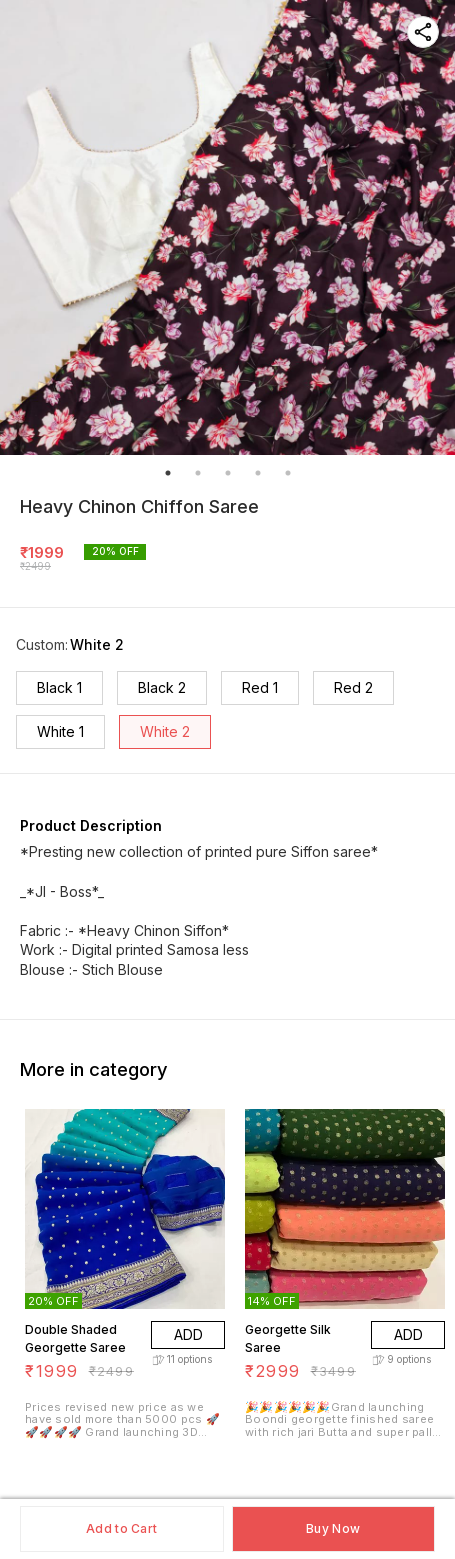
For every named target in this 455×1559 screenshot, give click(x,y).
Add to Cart (121, 1528)
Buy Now (333, 1528)
